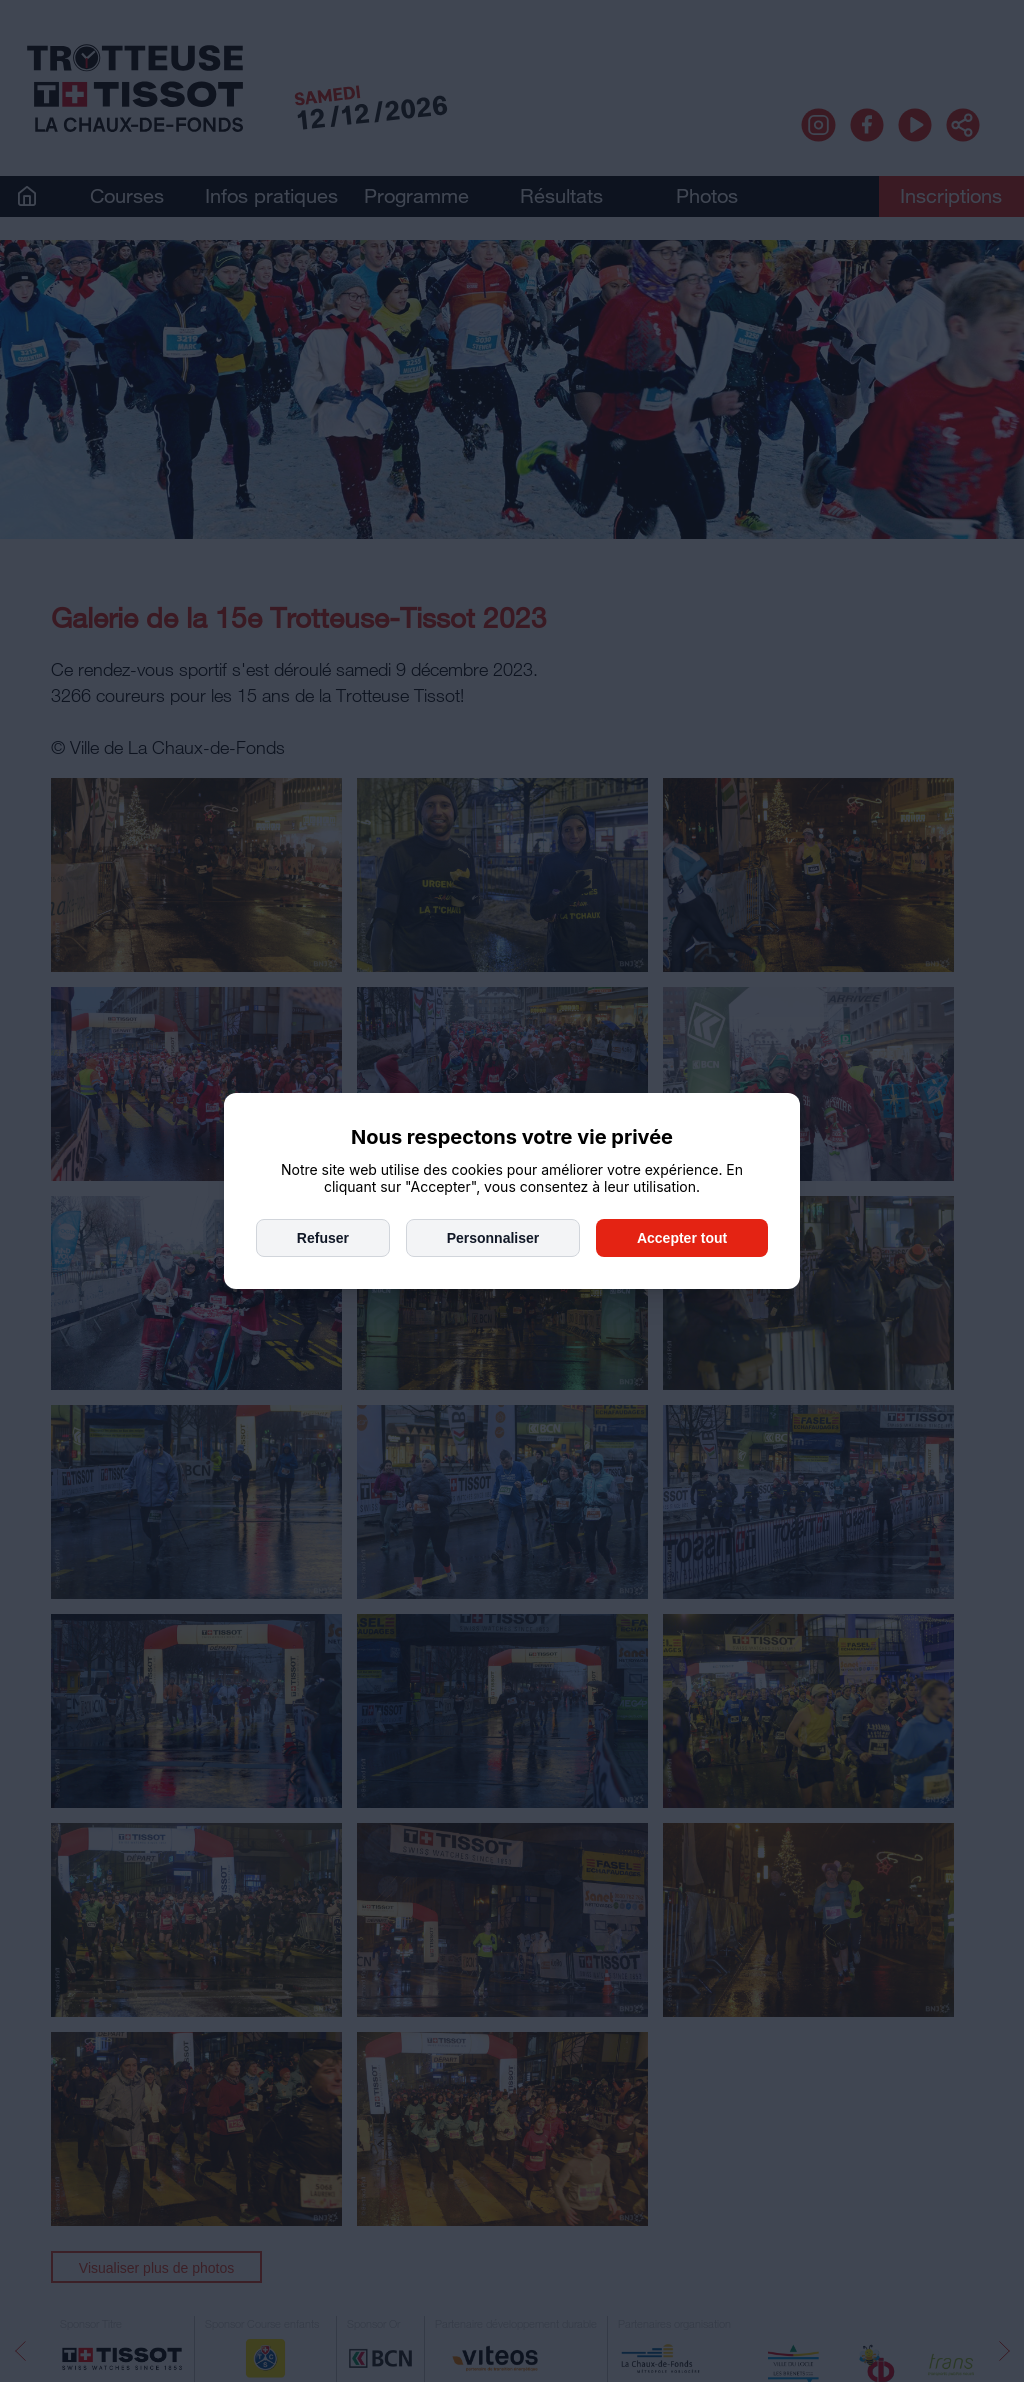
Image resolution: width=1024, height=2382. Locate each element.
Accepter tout (682, 1238)
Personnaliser (493, 1238)
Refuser (323, 1238)
